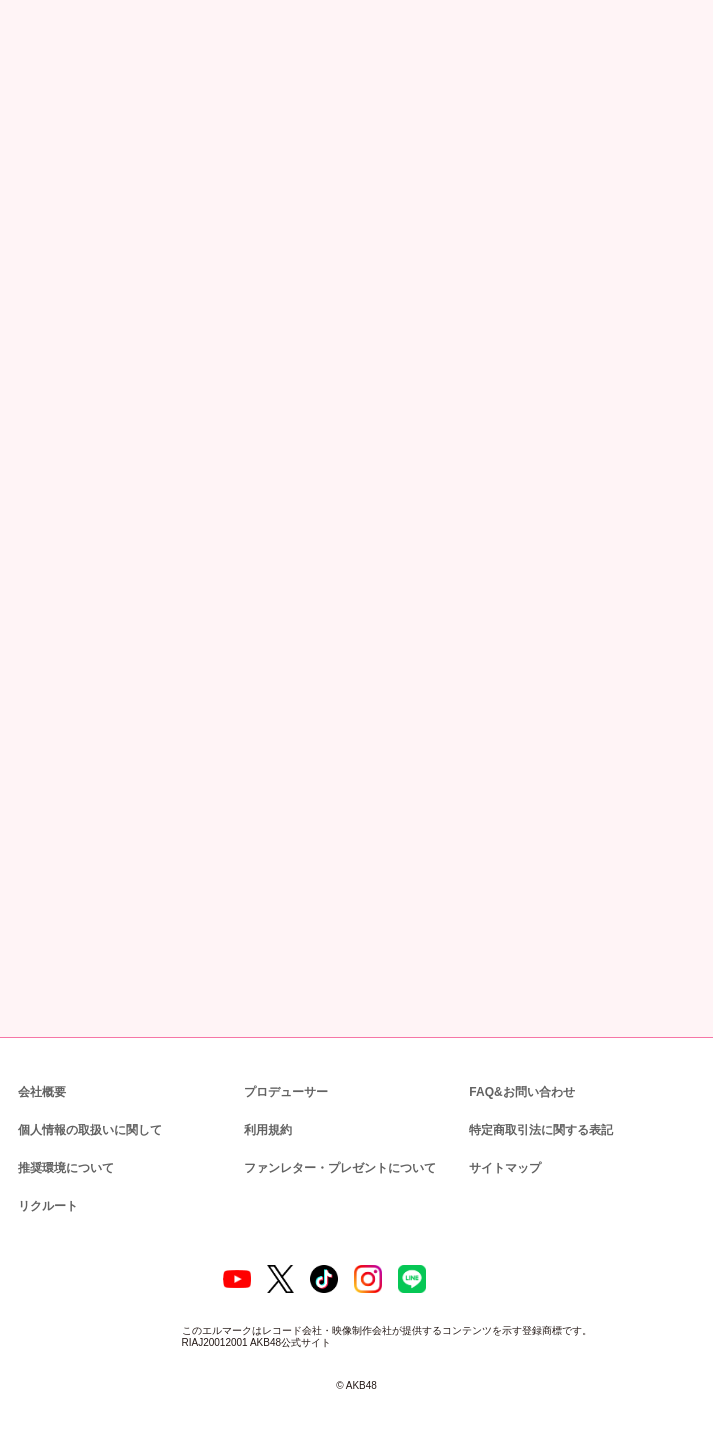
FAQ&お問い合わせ (521, 1073)
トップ (29, 104)
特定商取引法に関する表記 (540, 1111)
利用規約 (268, 1111)
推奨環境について (64, 1149)
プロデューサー (283, 1073)
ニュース (80, 104)
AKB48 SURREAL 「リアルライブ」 (142, 499)
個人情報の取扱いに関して (88, 1111)
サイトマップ (501, 1149)
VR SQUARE (67, 738)
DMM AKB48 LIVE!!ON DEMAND (112, 670)
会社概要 (42, 1073)
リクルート (45, 1187)
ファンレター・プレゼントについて (329, 1149)
